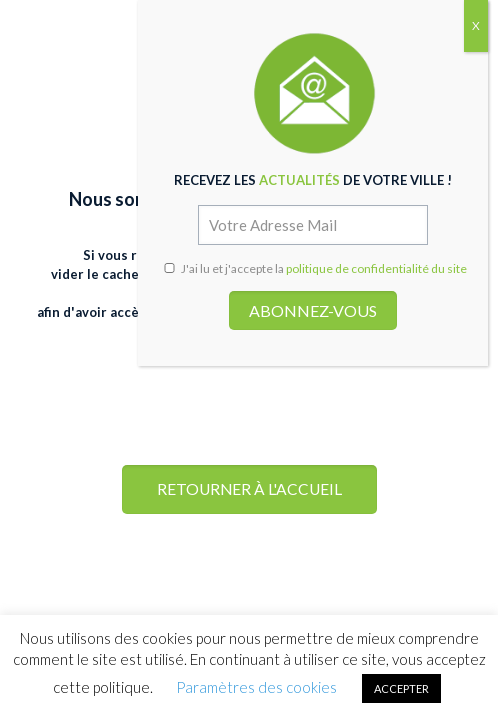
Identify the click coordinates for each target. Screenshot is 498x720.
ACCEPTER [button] (401, 688)
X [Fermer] (476, 25)
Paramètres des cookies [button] (256, 687)
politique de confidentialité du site (376, 268)
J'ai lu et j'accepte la (315, 268)
